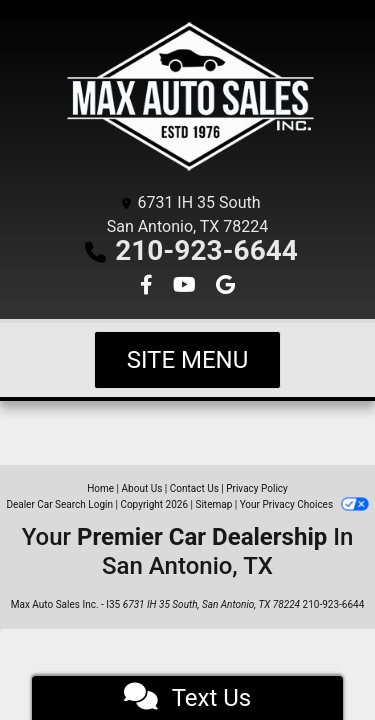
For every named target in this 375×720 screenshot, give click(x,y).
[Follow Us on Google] (225, 286)
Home (100, 488)
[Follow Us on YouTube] (186, 286)
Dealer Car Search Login (59, 504)
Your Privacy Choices (304, 504)
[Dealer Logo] (187, 99)
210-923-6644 (206, 250)
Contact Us (194, 488)
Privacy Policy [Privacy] (257, 488)
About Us (142, 488)
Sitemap (213, 504)
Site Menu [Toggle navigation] (188, 360)
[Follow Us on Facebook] (148, 286)
